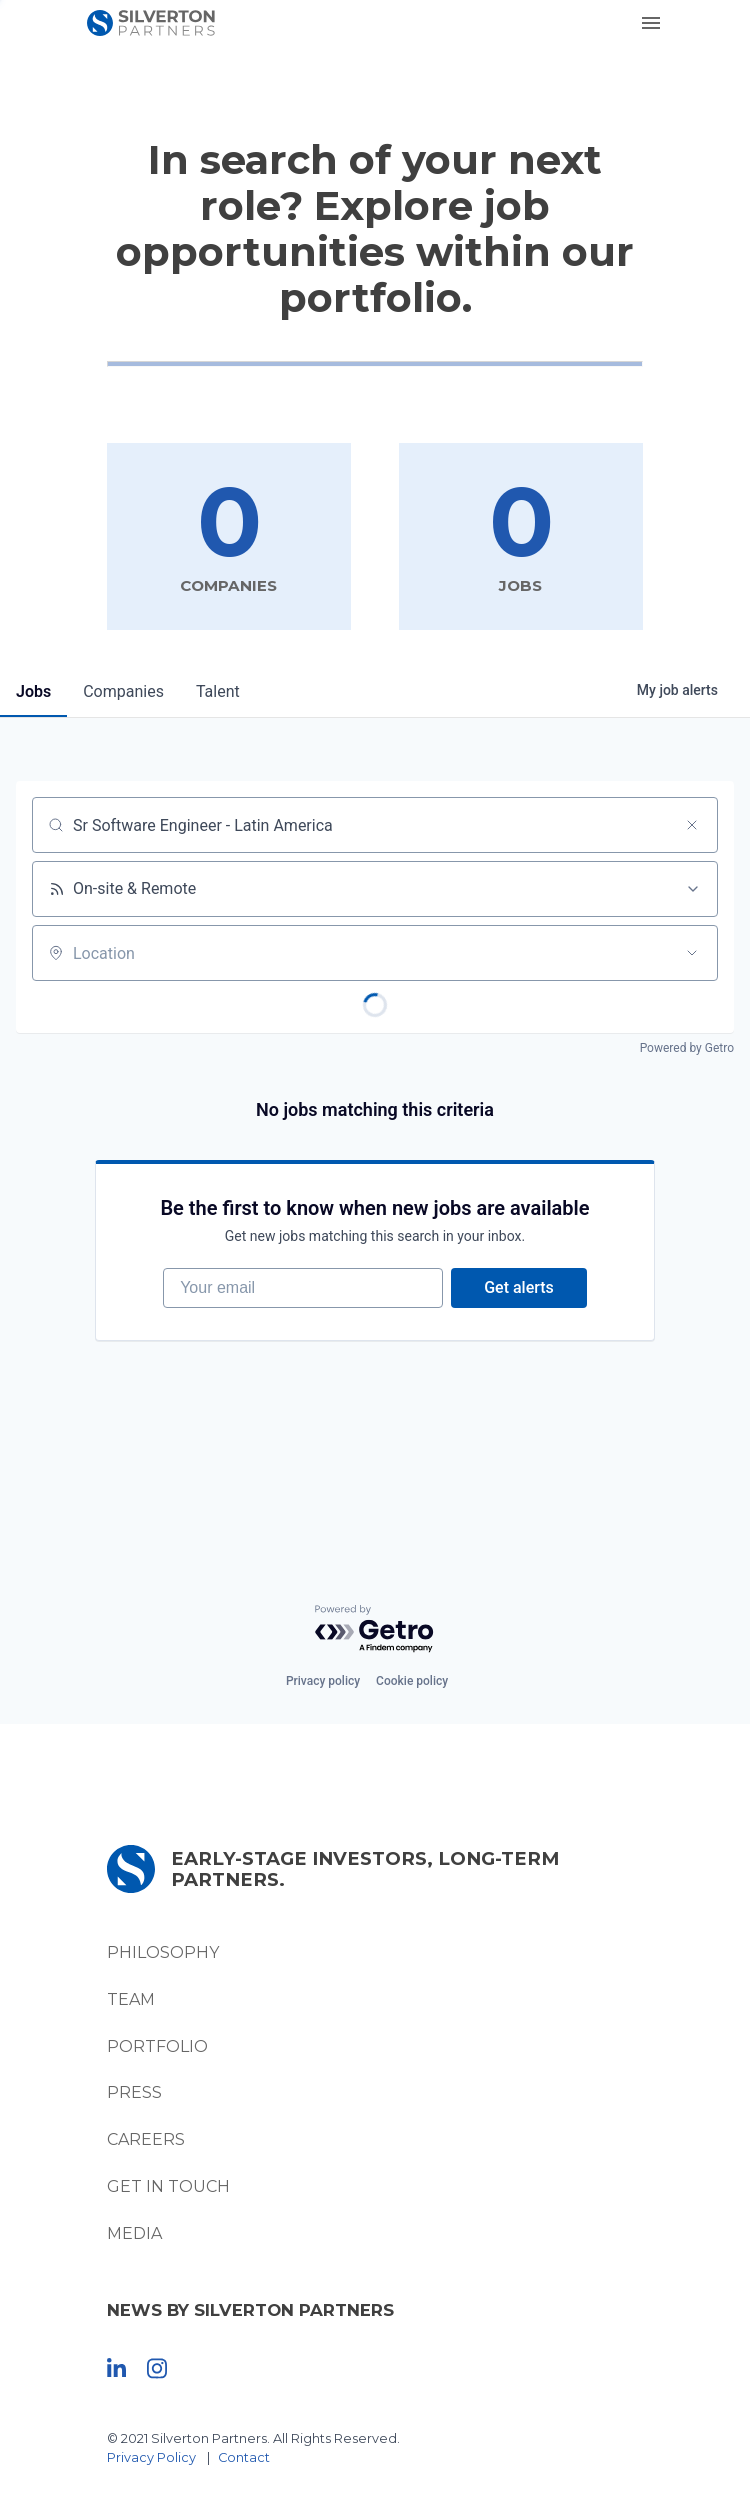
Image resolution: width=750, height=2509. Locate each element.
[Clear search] (692, 825)
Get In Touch (168, 2186)
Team (131, 1999)
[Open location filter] (692, 953)
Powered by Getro (687, 1048)
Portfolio (157, 2046)
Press (134, 2092)
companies (123, 691)
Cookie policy (412, 1681)
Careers (146, 2139)
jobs (33, 691)
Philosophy (163, 1952)
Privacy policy (323, 1681)
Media (134, 2233)
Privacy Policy (151, 2457)
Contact (244, 2457)
